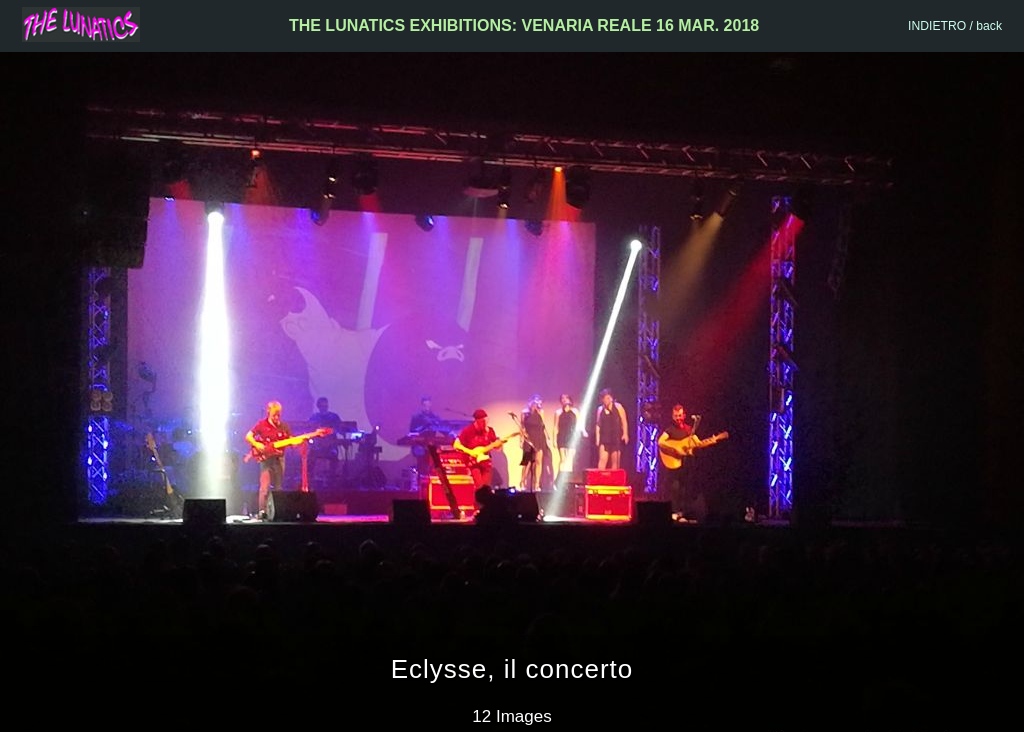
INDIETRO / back (955, 26)
